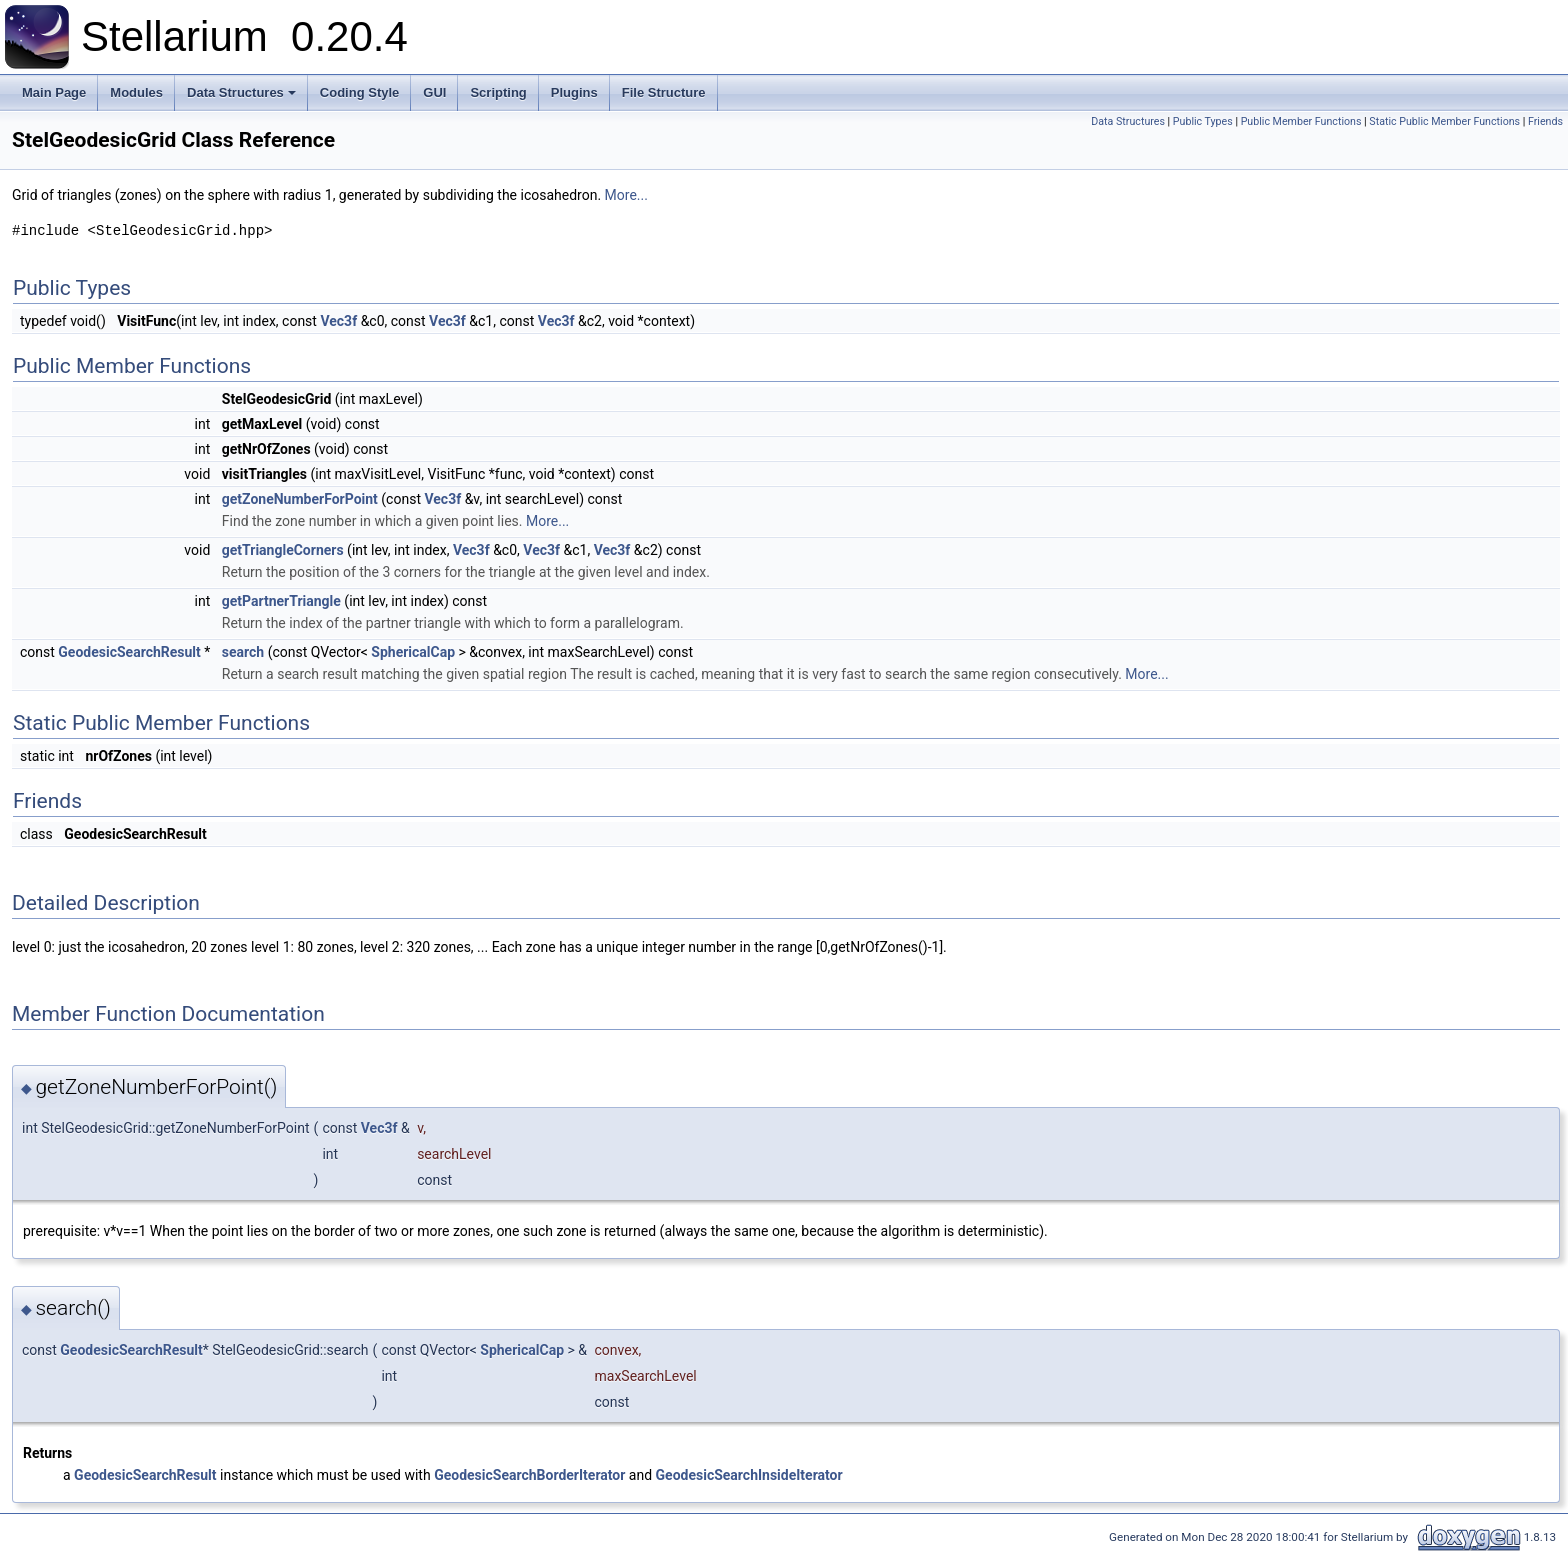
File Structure (664, 92)
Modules (136, 92)
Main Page (54, 92)
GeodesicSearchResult (129, 652)
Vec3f (338, 321)
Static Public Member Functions (1444, 121)
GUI (434, 92)
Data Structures (243, 98)
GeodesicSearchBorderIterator (529, 1475)
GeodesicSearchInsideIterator (749, 1475)
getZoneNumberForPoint (300, 499)
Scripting (498, 92)
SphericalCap (413, 652)
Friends (1545, 121)
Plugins (574, 92)
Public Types (1203, 121)
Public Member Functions (1301, 121)
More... (626, 195)
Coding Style (359, 92)
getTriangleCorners (283, 550)
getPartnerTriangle (281, 601)
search (243, 652)
